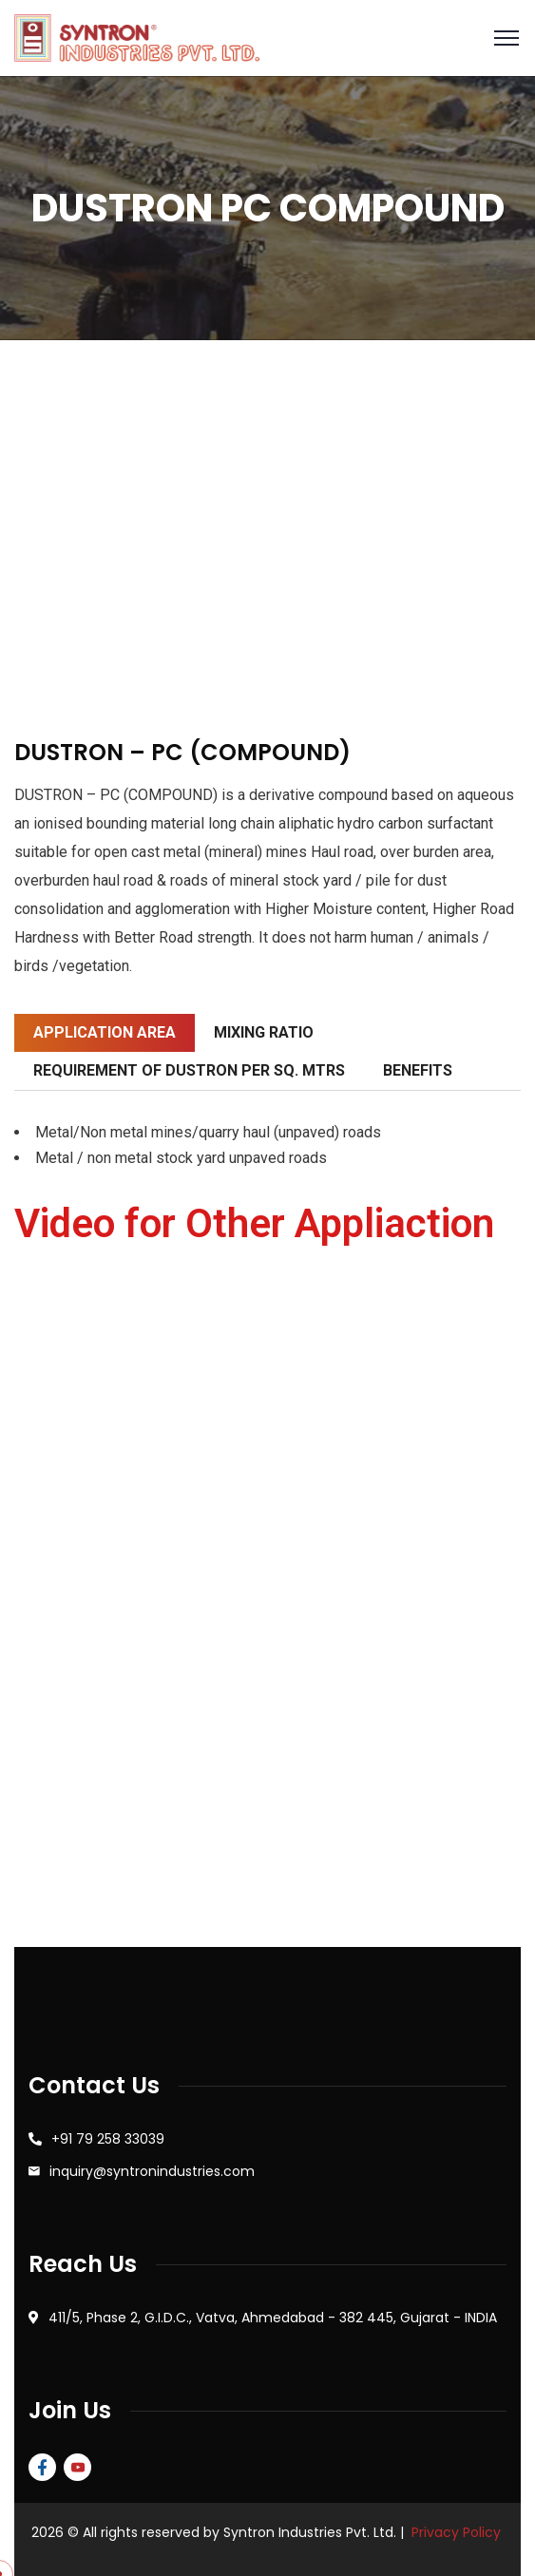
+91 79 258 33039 (107, 2138)
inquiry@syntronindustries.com (152, 2171)
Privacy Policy (456, 2532)
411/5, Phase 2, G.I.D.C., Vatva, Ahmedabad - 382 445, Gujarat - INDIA (272, 2317)
